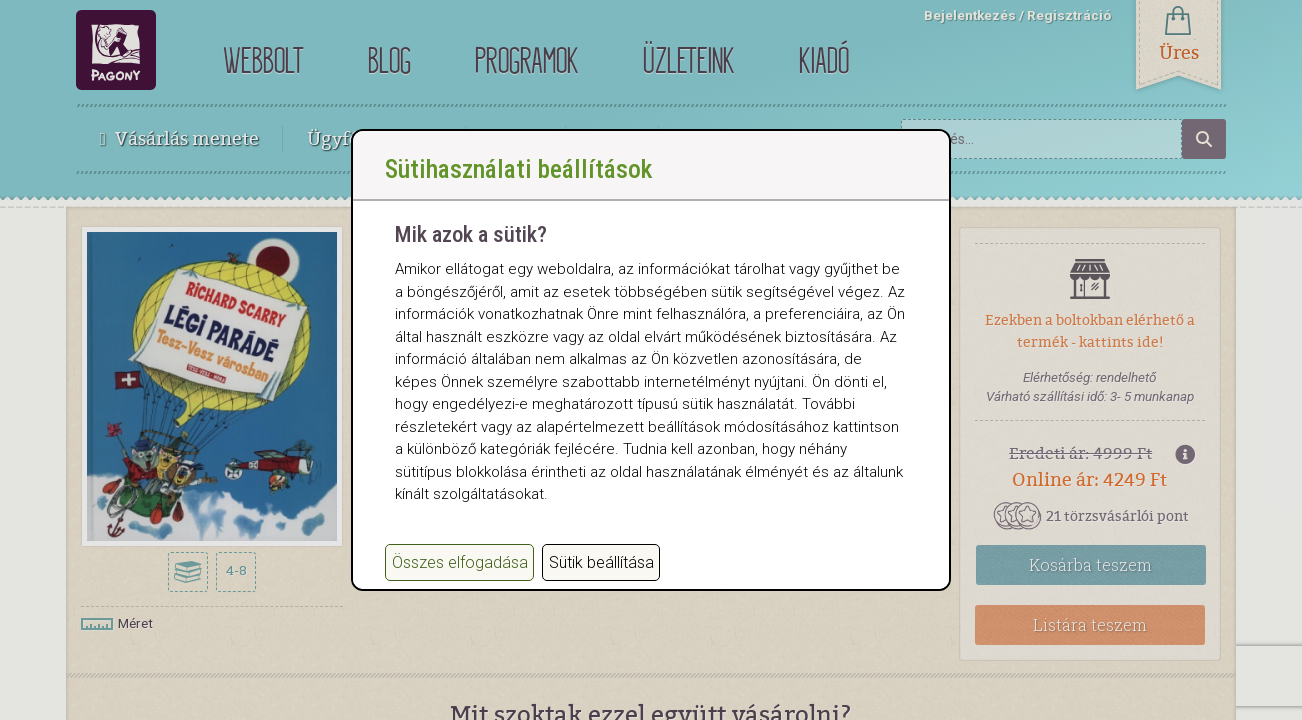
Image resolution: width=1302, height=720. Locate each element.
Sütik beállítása (601, 582)
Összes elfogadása (460, 582)
